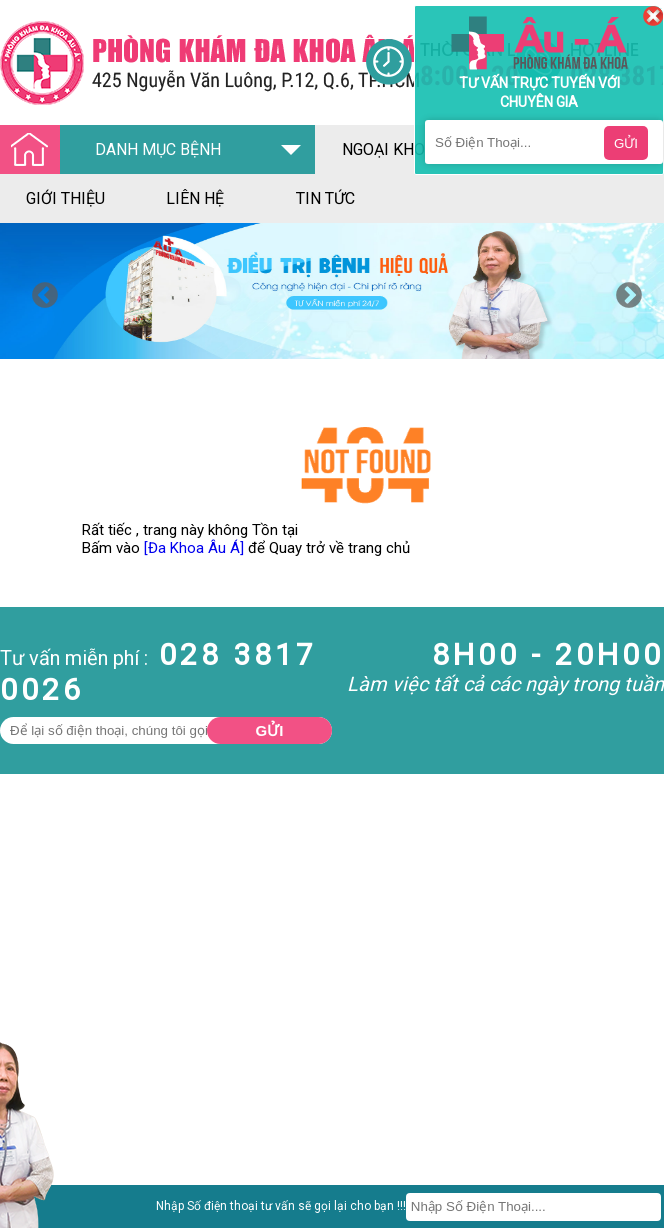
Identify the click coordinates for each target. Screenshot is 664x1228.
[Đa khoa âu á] (182, 62)
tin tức (325, 198)
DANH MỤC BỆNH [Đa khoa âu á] (116, 150)
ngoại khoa (388, 149)
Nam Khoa (34, 1200)
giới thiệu (65, 198)
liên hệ (195, 198)
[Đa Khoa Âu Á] (194, 548)
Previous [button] (40, 291)
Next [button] (624, 291)
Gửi (270, 730)
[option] (332, 291)
